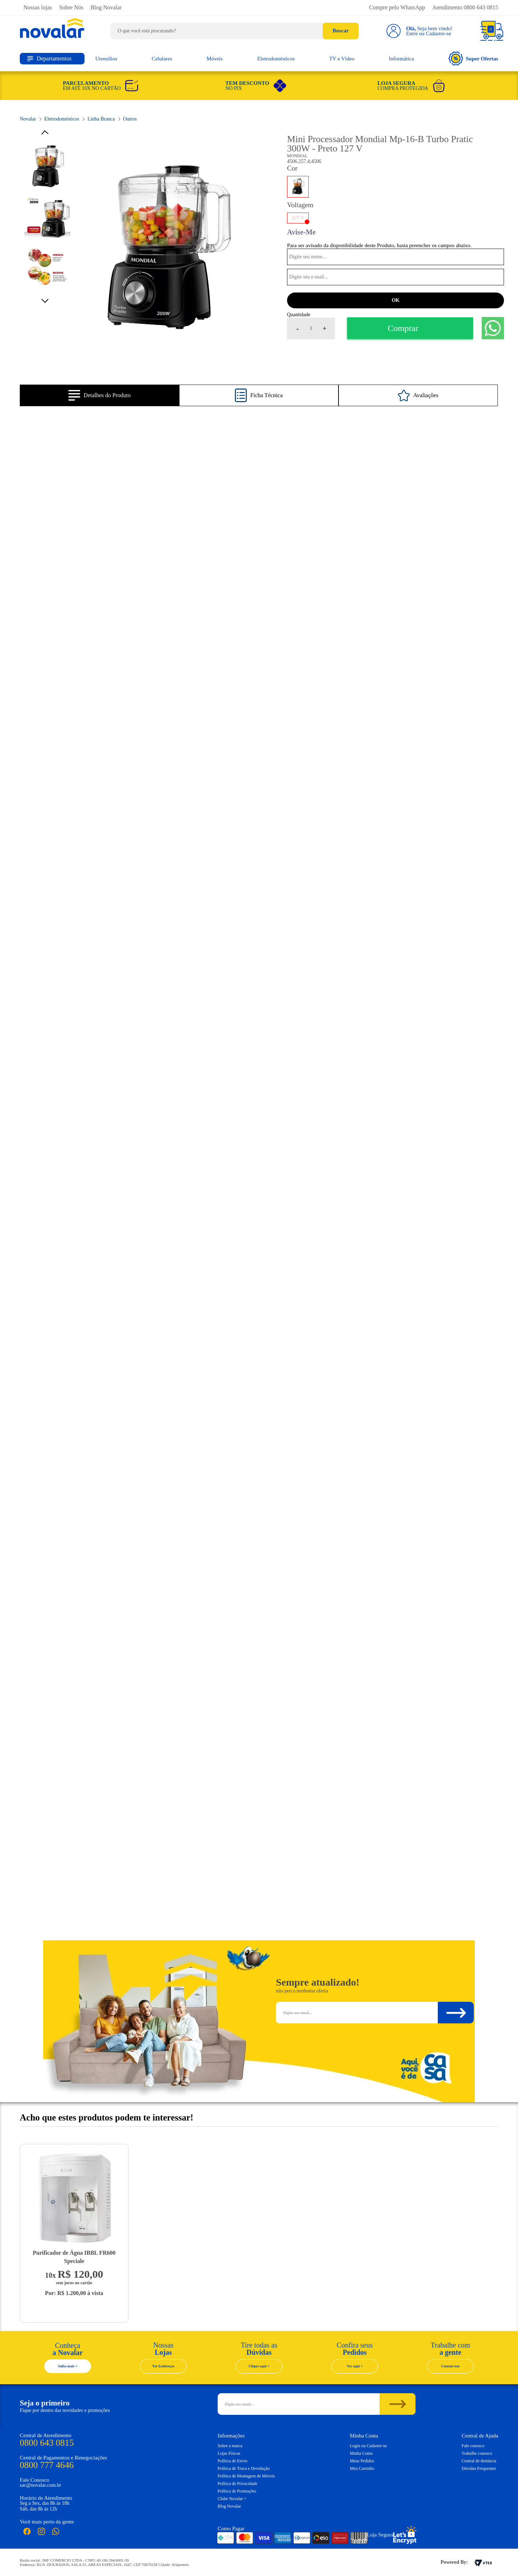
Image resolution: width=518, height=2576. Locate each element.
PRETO (298, 187)
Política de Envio (232, 2460)
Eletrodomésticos (276, 59)
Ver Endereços (163, 2366)
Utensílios (106, 59)
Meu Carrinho (362, 2468)
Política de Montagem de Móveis (246, 2476)
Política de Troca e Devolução (244, 2468)
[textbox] (234, 31)
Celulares (162, 59)
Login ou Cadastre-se (368, 2445)
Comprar (403, 328)
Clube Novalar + (232, 2498)
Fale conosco (473, 2445)
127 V (298, 218)
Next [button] (47, 299)
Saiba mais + (68, 2366)
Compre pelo (397, 7)
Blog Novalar (106, 7)
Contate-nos (450, 2366)
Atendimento (465, 7)
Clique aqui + (259, 2366)
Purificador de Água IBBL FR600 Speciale (74, 2257)
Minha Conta (361, 2453)
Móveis (214, 59)
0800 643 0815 (47, 2443)
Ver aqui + (355, 2366)
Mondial (297, 155)
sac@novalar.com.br (40, 2485)
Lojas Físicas (229, 2453)
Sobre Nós (71, 7)
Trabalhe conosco (477, 2453)
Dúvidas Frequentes (479, 2468)
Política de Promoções (237, 2491)
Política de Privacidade (238, 2483)
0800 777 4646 (47, 2465)
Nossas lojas (37, 7)
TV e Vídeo (341, 59)
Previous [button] (47, 133)
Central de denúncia (479, 2460)
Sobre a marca (230, 2445)
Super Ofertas (473, 58)
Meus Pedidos (362, 2460)
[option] (166, 250)
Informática (401, 59)
